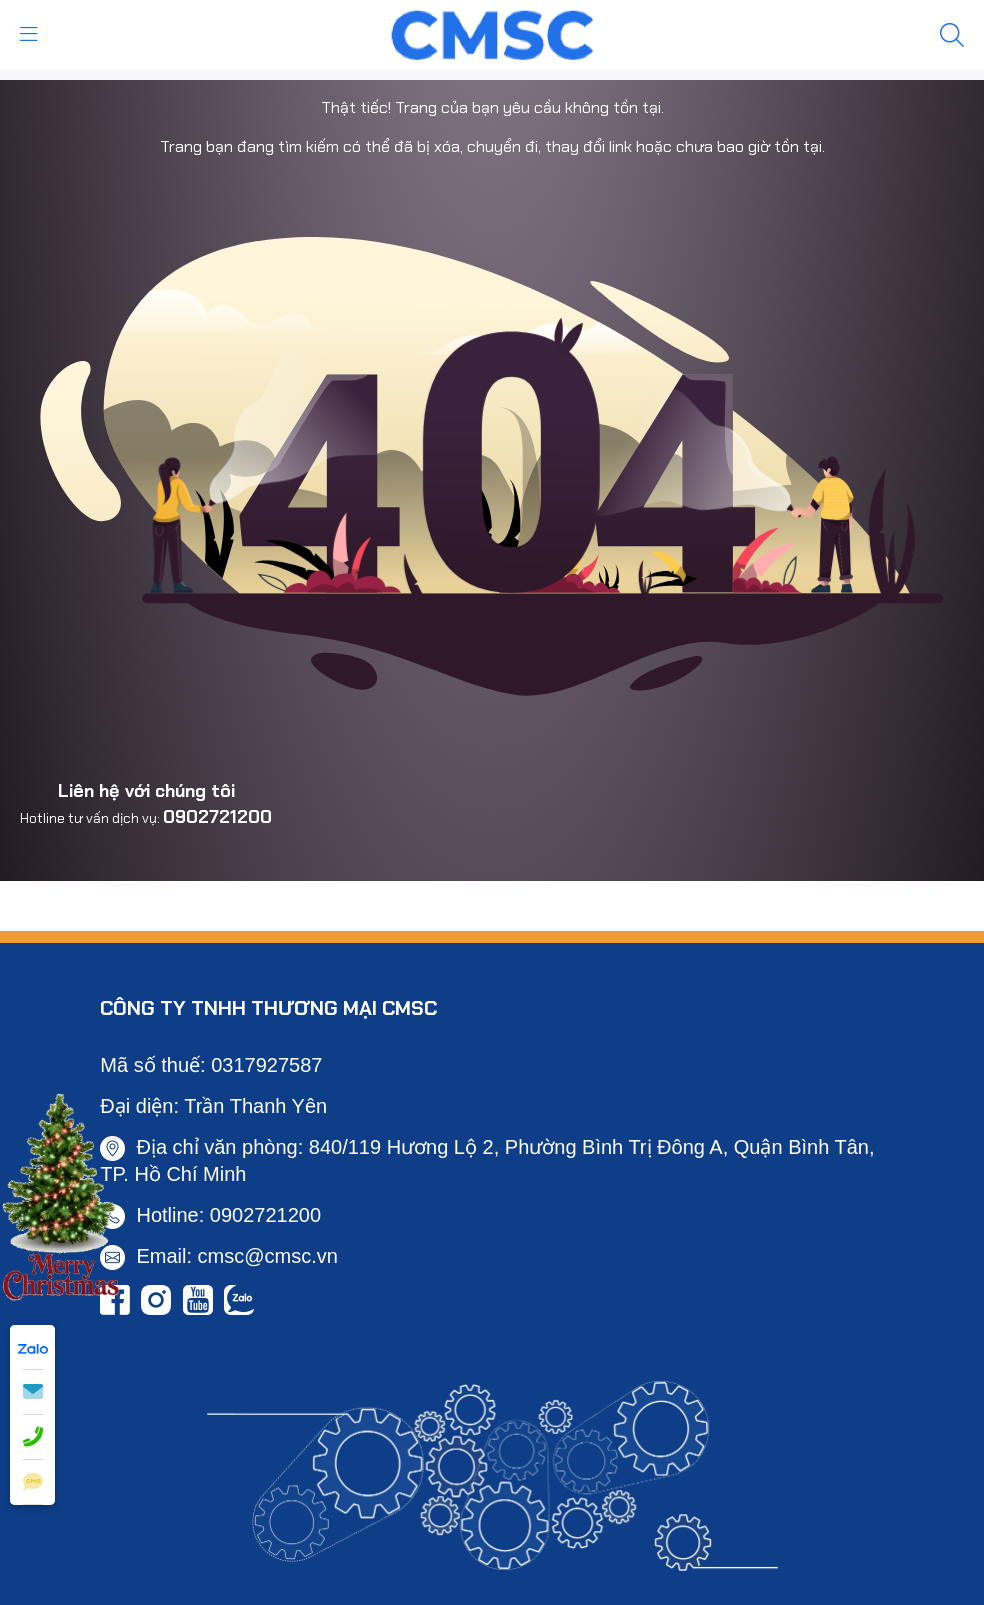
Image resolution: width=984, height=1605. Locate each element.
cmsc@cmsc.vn (268, 1256)
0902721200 (217, 817)
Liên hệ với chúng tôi (146, 791)
